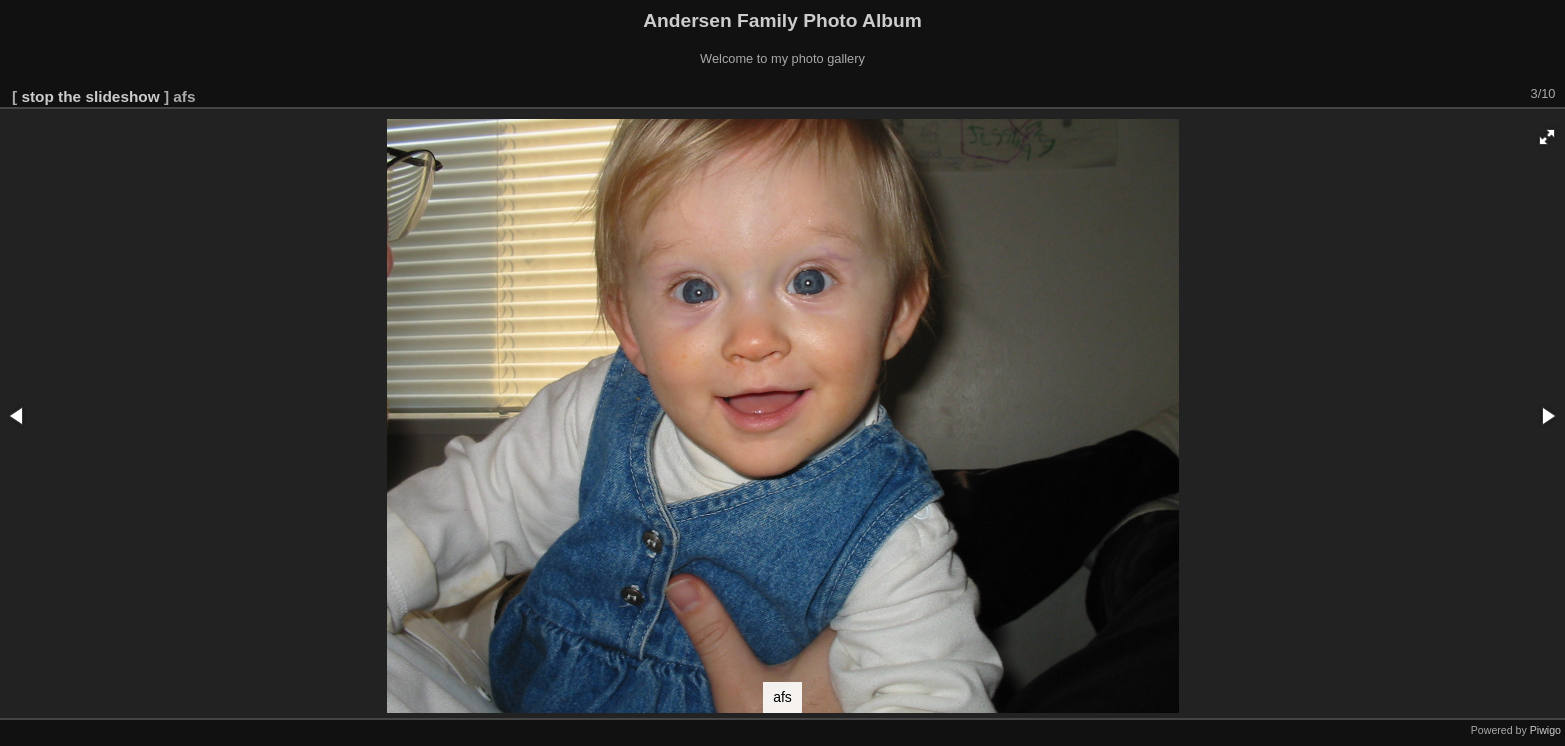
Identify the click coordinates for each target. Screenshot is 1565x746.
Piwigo (1545, 730)
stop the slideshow (90, 96)
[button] (1547, 137)
